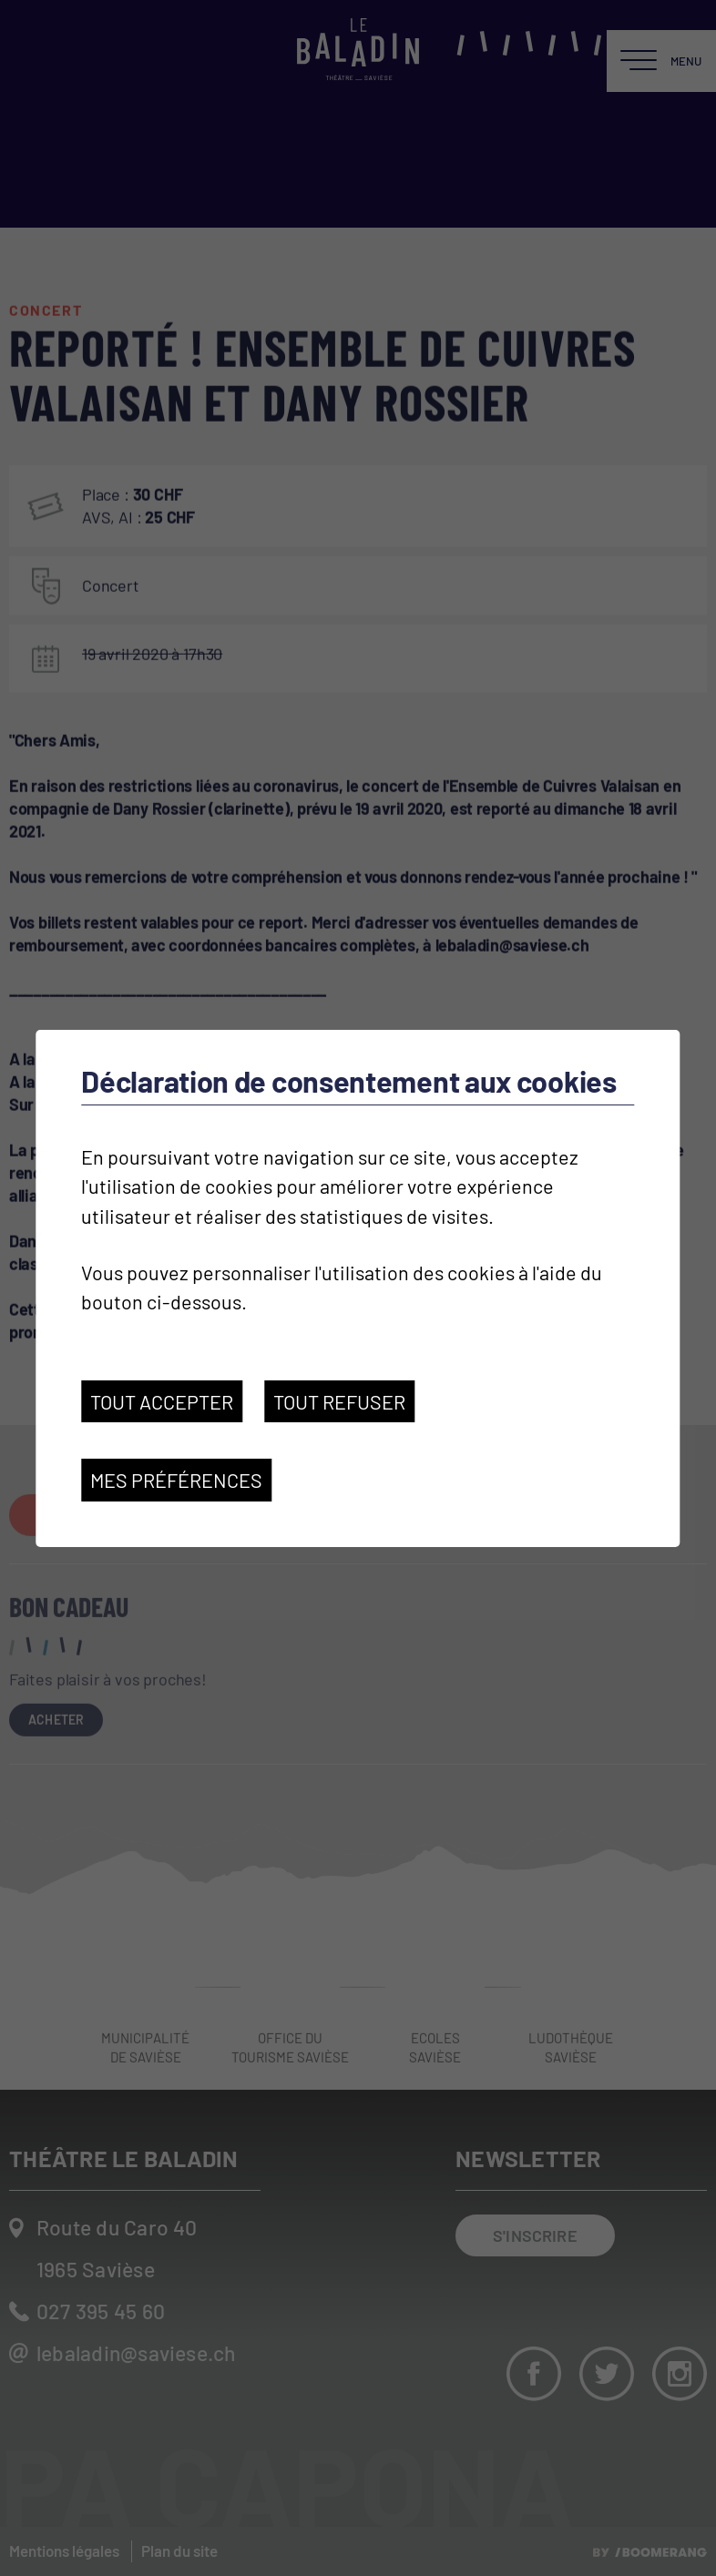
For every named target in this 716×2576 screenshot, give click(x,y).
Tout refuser (339, 1401)
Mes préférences (176, 1480)
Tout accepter (161, 1401)
